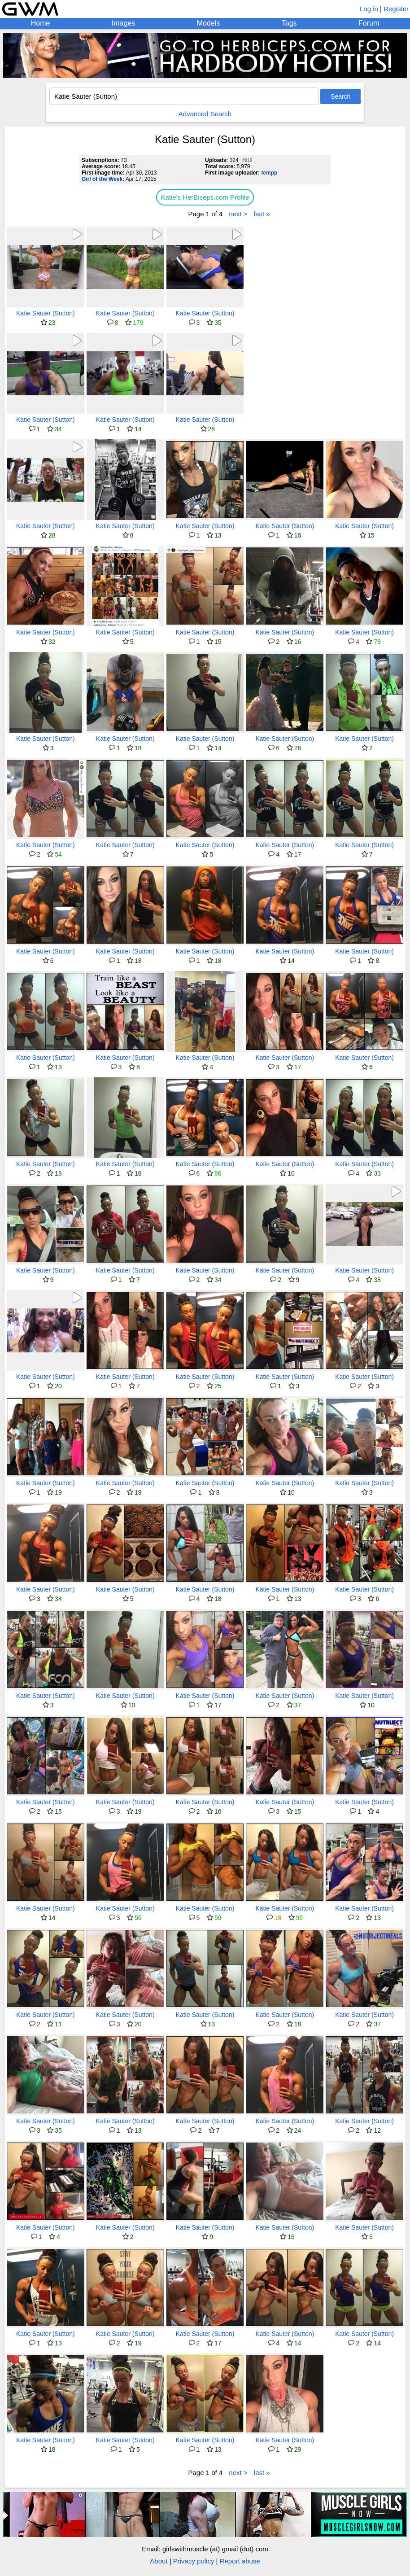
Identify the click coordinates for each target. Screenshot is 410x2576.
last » (262, 214)
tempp (269, 173)
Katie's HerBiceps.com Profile (205, 197)
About (158, 2561)
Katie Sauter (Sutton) (45, 313)
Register (396, 9)
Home (40, 23)
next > (238, 214)
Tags (289, 23)
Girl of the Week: (103, 179)
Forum (368, 23)
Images (123, 23)
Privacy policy (193, 2561)
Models (208, 23)
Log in (369, 9)
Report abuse (240, 2561)
